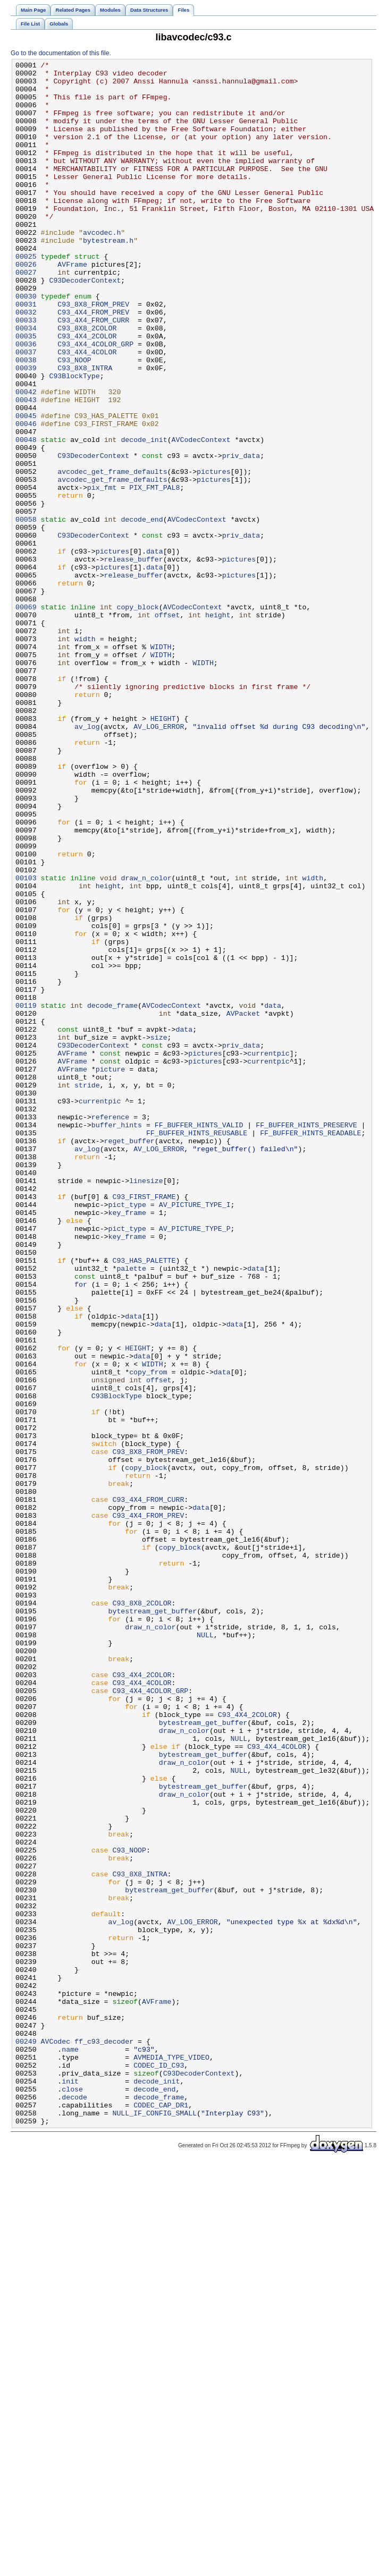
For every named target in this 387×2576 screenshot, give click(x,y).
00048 (26, 516)
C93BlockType (74, 439)
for (80, 1529)
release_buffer (133, 659)
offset (167, 726)
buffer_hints (116, 1338)
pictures (213, 554)
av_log (87, 860)
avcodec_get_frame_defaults (112, 554)
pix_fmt (102, 573)
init (70, 2485)
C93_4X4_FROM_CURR (93, 372)
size (158, 1233)
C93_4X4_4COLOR (86, 410)
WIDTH (161, 764)
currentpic (268, 1252)
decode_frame (112, 1195)
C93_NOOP (74, 420)
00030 (26, 343)
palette (131, 1510)
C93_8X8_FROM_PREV (93, 353)
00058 (26, 611)
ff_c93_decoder (103, 2438)
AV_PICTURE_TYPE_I (195, 1434)
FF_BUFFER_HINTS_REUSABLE (196, 1348)
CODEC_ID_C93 (158, 2466)
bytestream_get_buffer (152, 1921)
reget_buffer (129, 1357)
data (154, 649)
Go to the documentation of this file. (61, 53)
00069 (26, 716)
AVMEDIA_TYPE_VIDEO (171, 2457)
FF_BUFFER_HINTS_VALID (199, 1338)
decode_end (142, 611)
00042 (26, 458)
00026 (26, 305)
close (72, 2495)
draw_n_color (146, 1042)
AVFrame (72, 305)
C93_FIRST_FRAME (143, 1424)
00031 (26, 353)
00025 (26, 296)
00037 (26, 410)
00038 (26, 420)
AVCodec (56, 2438)
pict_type (127, 1434)
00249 (26, 2438)
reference (110, 1328)
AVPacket (243, 1204)
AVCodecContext (201, 516)
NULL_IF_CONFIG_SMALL (154, 2524)
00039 (26, 430)
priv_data (241, 535)
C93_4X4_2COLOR (86, 391)
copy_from (148, 1634)
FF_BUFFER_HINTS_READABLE (310, 1348)
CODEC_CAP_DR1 (160, 2514)
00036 (26, 401)
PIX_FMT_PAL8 (154, 573)
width (85, 755)
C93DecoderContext (85, 324)
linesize (146, 1405)
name (70, 2447)
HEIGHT (163, 850)
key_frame (127, 1443)
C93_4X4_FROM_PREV (93, 363)
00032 (26, 363)
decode (74, 2505)
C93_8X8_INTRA (84, 430)
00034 (26, 382)
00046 (26, 496)
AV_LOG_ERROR (158, 860)
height (218, 726)
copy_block (137, 716)
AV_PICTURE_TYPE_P (195, 1462)
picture (110, 1271)
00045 (26, 487)
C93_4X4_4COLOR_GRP (95, 401)
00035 (26, 391)
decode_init (144, 516)
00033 (26, 372)
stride (87, 1290)
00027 (26, 315)
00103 (26, 1042)
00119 (26, 1195)
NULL (205, 1950)
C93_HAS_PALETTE (143, 1501)
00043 (26, 468)
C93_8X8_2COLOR (86, 382)
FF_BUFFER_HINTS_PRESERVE (306, 1338)
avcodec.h (102, 267)
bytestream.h (108, 277)
